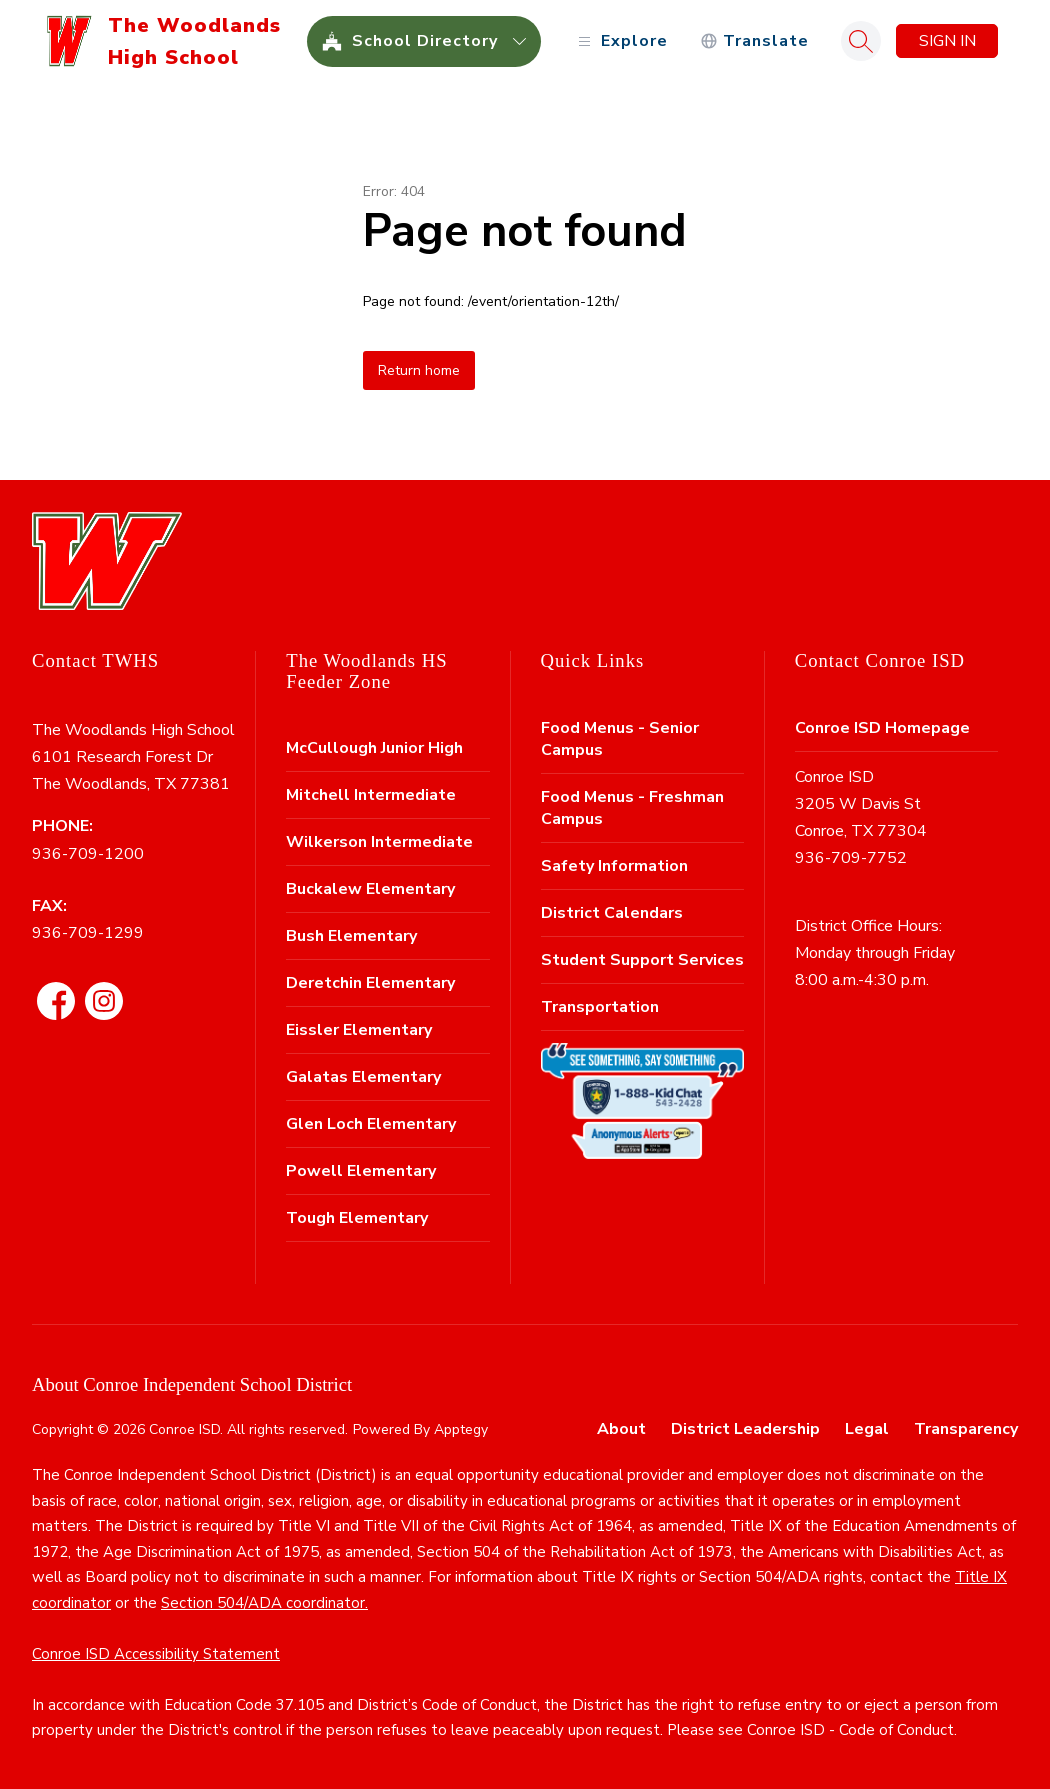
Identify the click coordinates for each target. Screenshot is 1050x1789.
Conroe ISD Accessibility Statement (156, 1654)
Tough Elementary (357, 1218)
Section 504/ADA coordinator (263, 1603)
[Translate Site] (754, 41)
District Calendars (612, 913)
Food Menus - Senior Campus (620, 739)
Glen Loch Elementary (371, 1124)
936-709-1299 (88, 933)
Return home (419, 370)
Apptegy (461, 1429)
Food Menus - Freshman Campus (632, 808)
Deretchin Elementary (370, 983)
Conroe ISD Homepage (882, 728)
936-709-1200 (88, 854)
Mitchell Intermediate (371, 795)
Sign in (947, 41)
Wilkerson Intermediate (379, 842)
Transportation (600, 1007)
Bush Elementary (351, 936)
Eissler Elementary (359, 1030)
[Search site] (861, 41)
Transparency (966, 1429)
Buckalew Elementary (370, 889)
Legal (867, 1429)
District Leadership (745, 1429)
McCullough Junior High (374, 748)
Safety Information (614, 866)
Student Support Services (642, 960)
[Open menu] (620, 41)
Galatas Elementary (363, 1077)
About (621, 1429)
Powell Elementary (361, 1171)
